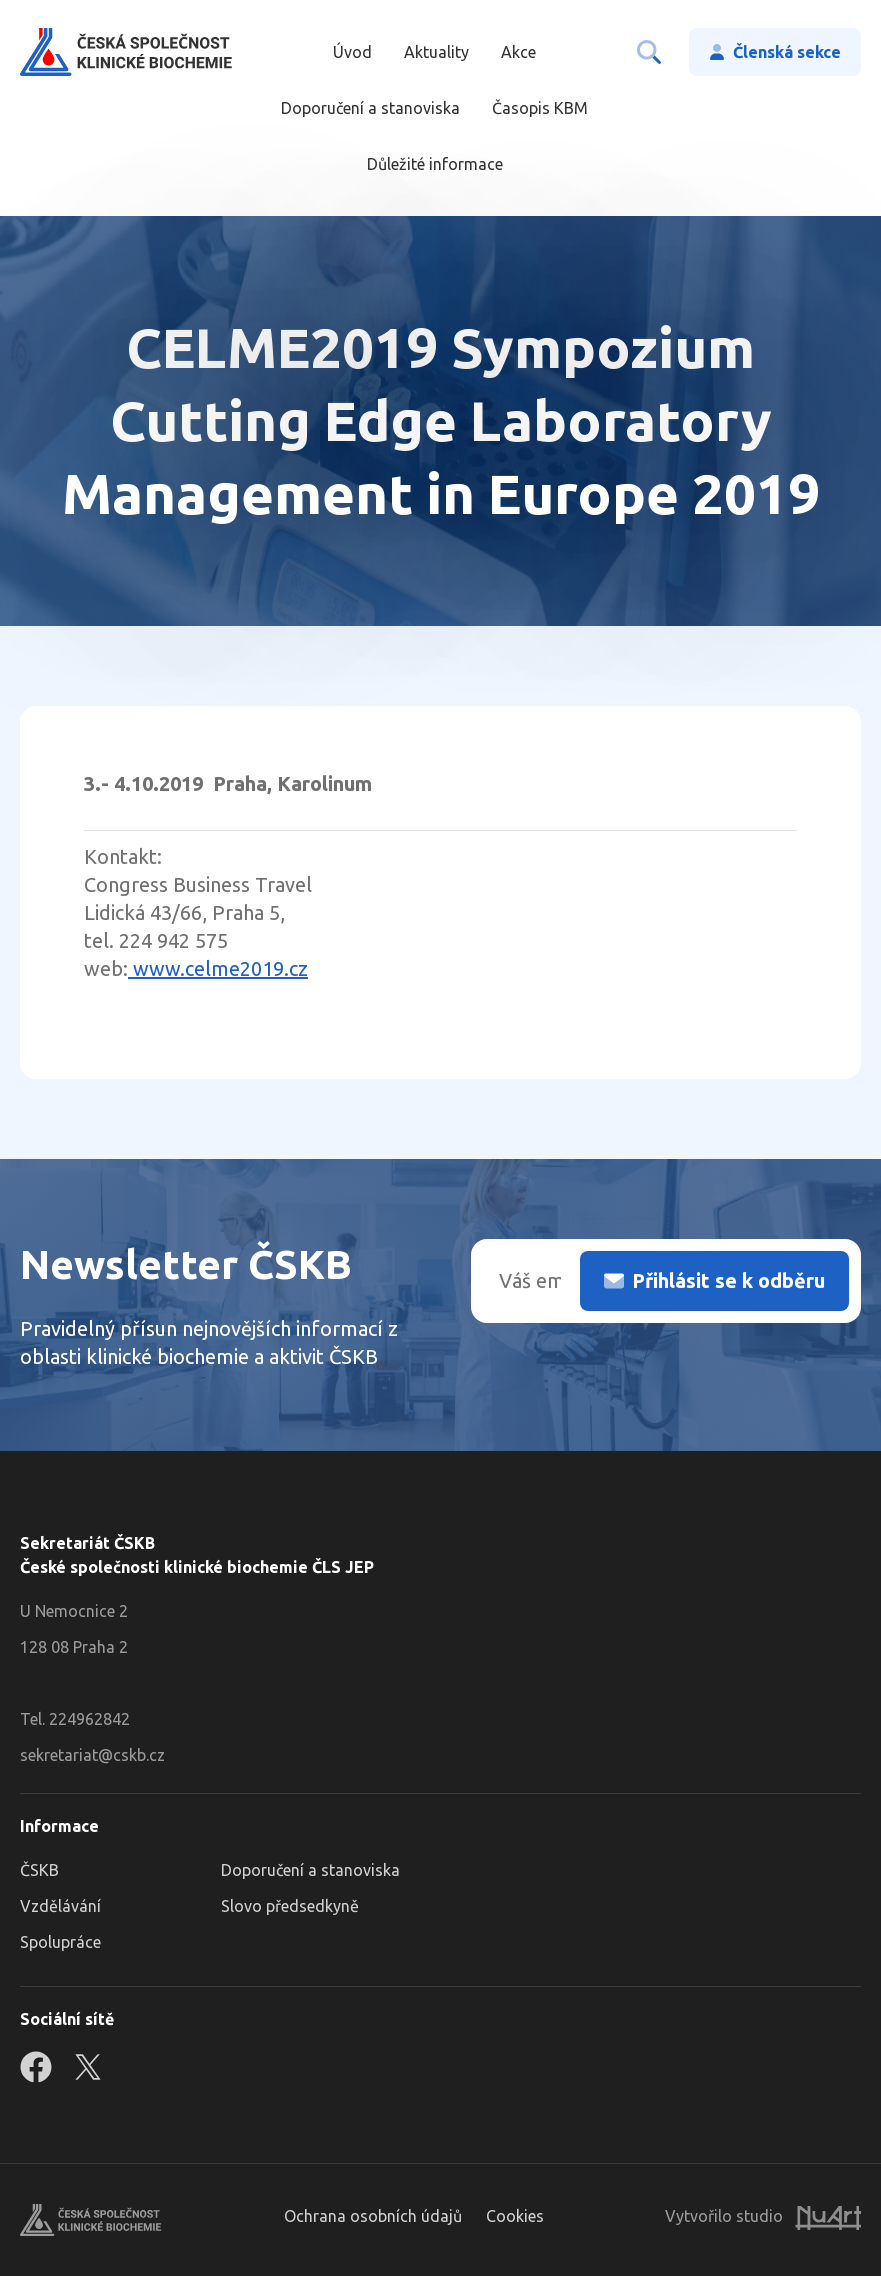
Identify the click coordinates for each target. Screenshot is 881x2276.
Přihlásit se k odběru (728, 1280)
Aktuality (436, 52)
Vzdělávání (60, 1906)
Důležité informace (435, 164)
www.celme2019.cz (218, 968)
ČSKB (39, 1870)
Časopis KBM (540, 108)
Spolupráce (60, 1942)
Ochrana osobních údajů (373, 2216)
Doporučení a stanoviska (370, 108)
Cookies (515, 2216)
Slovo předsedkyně (290, 1906)
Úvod (352, 52)
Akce (518, 52)
